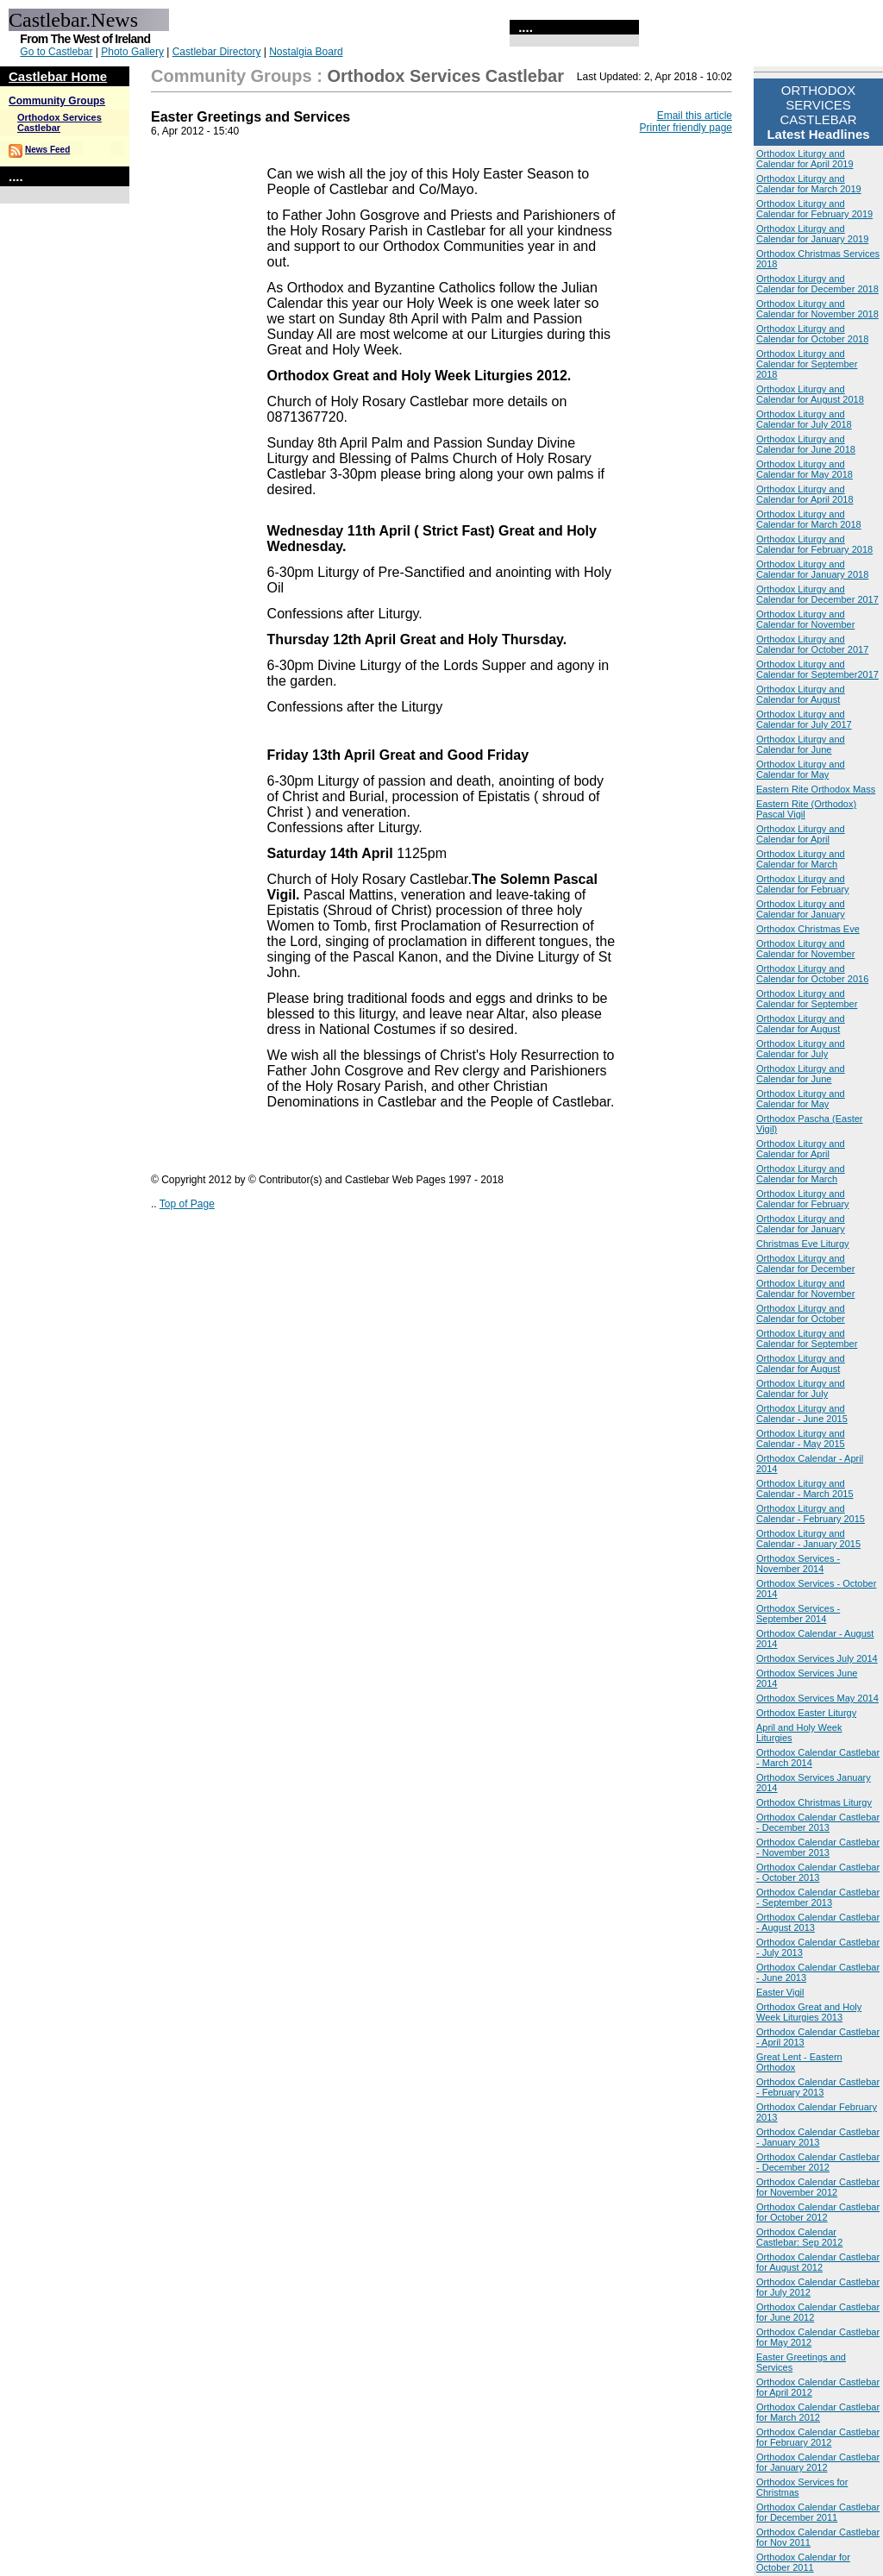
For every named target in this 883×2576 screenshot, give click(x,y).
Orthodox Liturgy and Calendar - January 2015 (808, 1538)
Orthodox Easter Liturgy (806, 1713)
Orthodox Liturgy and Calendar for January (800, 909)
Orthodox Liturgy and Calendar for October (800, 1313)
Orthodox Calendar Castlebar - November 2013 (818, 1847)
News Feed (47, 149)
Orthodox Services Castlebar (59, 122)
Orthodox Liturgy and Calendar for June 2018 (805, 444)
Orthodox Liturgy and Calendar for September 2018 (806, 363)
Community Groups (57, 101)
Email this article (694, 116)
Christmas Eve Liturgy (802, 1243)
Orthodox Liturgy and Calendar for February (802, 884)
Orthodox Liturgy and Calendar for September (806, 998)
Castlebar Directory (216, 52)
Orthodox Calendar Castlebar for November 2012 (818, 2187)
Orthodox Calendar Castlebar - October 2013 (818, 1872)
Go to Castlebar (56, 52)
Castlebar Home (58, 76)
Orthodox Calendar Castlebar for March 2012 (818, 2412)
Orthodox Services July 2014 (817, 1658)
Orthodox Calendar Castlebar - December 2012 (818, 2162)
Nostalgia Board (305, 52)
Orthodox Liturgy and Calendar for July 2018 (804, 419)
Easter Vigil (780, 1992)
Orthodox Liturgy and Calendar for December (805, 1263)
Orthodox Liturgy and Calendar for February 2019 (814, 208)
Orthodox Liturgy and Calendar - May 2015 (800, 1438)
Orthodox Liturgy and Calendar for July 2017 (804, 719)
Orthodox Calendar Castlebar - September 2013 (818, 1897)
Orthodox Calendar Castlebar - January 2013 (818, 2137)
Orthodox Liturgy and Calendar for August (800, 694)
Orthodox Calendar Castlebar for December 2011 (818, 2512)
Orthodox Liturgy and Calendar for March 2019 (808, 183)
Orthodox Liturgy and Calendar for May (800, 769)
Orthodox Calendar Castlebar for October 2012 (818, 2212)
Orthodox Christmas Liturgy (814, 1802)
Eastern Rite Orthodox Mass (815, 789)
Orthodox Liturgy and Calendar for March (800, 859)
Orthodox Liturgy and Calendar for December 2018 (817, 283)
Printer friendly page (686, 128)
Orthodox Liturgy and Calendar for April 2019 (805, 158)
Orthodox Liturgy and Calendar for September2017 (817, 669)
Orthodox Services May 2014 (817, 1698)
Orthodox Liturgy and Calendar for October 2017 (812, 644)
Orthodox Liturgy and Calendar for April (800, 834)
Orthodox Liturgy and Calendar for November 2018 (817, 308)
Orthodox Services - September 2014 (798, 1613)
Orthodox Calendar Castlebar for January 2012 (818, 2462)
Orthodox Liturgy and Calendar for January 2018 (812, 569)
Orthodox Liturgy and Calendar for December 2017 (817, 594)
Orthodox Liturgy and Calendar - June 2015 (802, 1413)
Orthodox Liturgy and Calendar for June (800, 744)
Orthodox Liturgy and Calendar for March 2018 (808, 519)
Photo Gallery (132, 52)
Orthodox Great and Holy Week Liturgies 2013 (808, 2012)
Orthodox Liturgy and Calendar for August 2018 (810, 394)
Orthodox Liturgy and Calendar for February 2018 (814, 544)
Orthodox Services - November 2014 (798, 1563)
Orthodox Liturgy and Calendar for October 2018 (812, 333)
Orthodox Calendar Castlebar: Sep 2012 (799, 2237)
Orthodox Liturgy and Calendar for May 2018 (804, 469)
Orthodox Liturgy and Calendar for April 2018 (805, 494)
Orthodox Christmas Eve (808, 929)
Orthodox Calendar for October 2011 (803, 2562)
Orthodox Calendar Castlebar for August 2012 (818, 2262)
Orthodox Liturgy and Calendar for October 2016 (812, 973)
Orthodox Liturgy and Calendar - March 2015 (805, 1488)
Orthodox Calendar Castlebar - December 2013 (818, 1822)
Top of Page (187, 1204)
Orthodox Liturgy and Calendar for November (805, 619)
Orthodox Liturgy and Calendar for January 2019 (812, 233)
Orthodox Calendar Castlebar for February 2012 (818, 2437)
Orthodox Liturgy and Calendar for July (800, 1048)
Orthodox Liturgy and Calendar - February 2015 (810, 1513)
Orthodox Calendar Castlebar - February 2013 (818, 2087)
